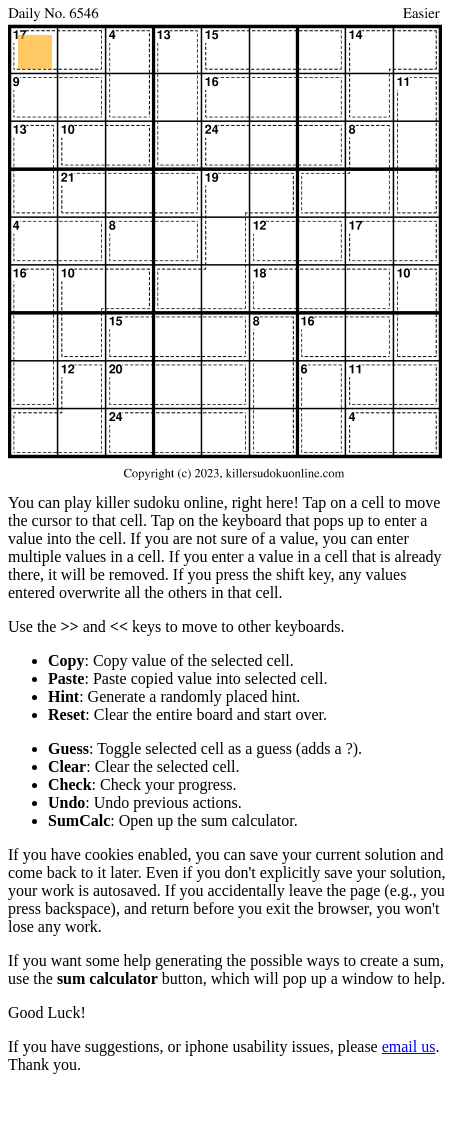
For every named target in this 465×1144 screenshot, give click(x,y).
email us (409, 1046)
